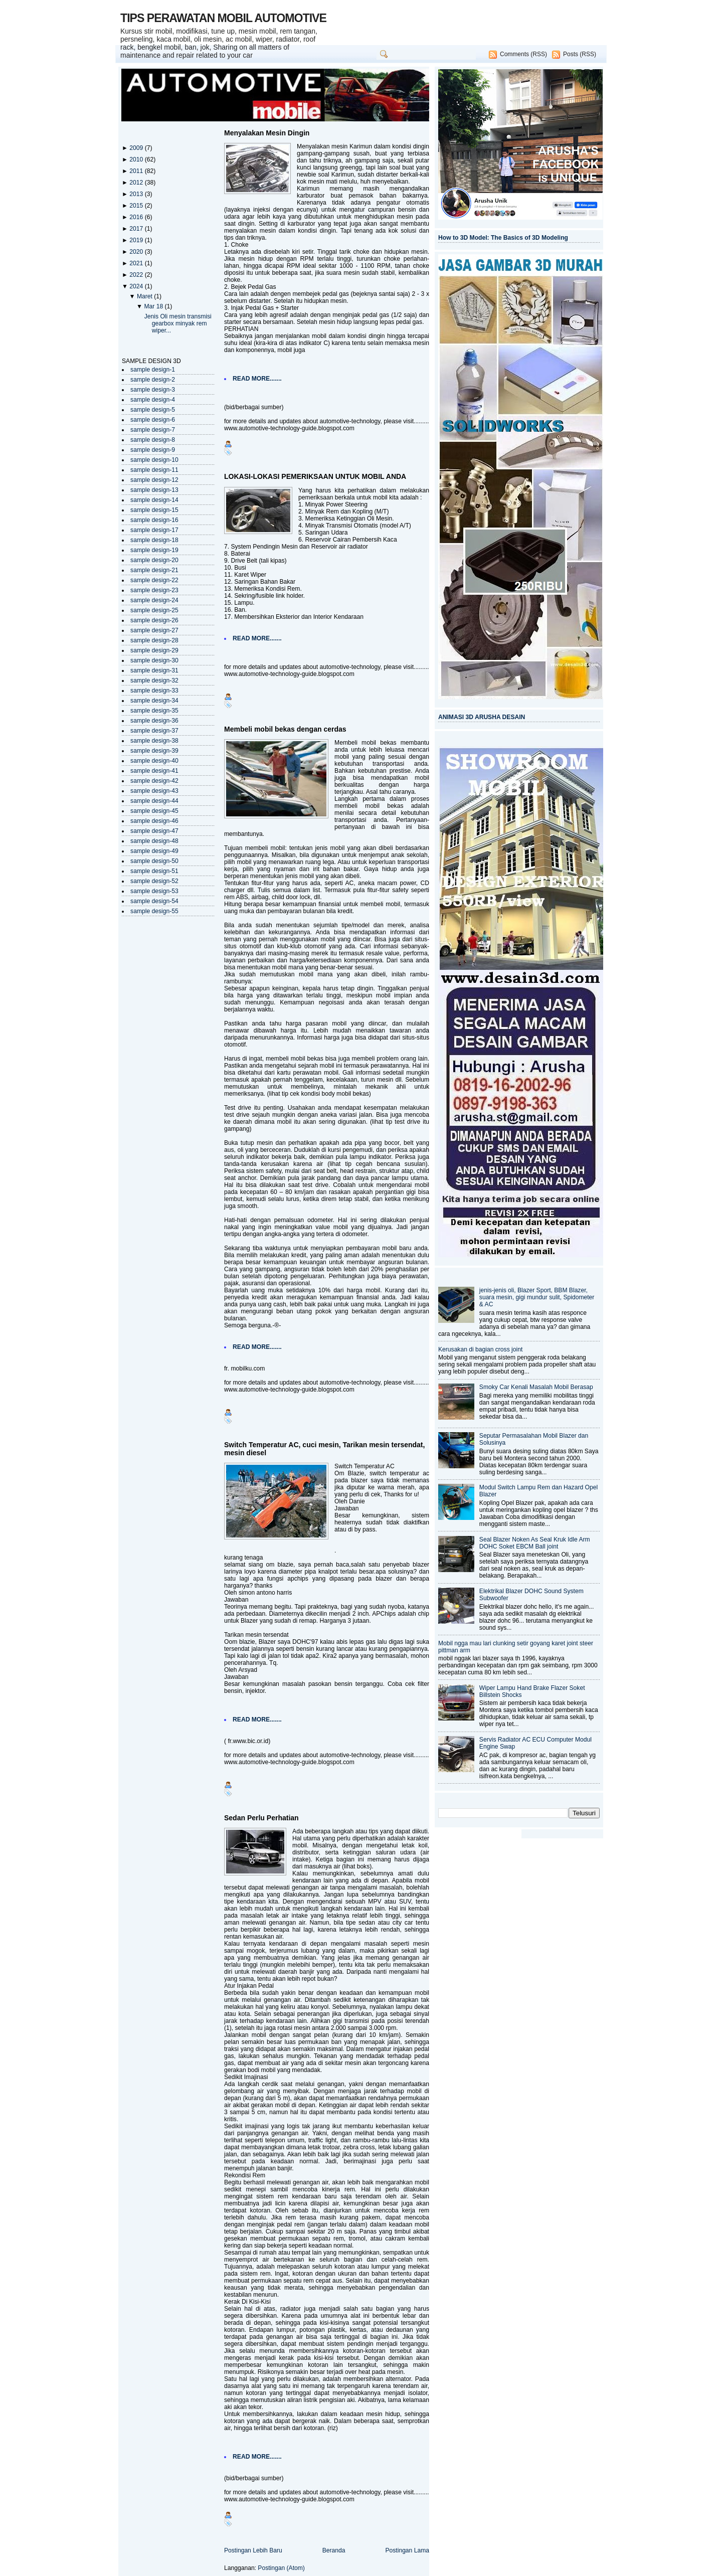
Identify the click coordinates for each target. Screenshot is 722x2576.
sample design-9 (152, 449)
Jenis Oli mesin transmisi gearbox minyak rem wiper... (178, 323)
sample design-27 (154, 630)
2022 (136, 274)
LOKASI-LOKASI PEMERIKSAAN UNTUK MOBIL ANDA (315, 476)
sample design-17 (154, 530)
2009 (136, 147)
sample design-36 (154, 720)
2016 (136, 217)
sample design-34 (154, 700)
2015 (136, 205)
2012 (136, 182)
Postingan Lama (407, 2550)
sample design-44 (154, 800)
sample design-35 (154, 710)
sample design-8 (152, 439)
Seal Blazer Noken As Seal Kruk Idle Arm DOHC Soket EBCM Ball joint (534, 1543)
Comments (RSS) (523, 54)
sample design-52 (154, 881)
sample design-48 (154, 840)
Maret (145, 296)
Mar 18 (154, 306)
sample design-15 (154, 509)
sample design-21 (154, 570)
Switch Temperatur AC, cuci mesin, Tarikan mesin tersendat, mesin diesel (324, 1449)
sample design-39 (154, 750)
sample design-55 (154, 911)
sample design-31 (154, 670)
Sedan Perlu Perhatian (261, 1818)
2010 (136, 159)
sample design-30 (154, 660)
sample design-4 (152, 399)
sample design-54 (154, 901)
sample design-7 (152, 429)
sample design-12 (154, 479)
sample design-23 (154, 590)
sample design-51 (154, 871)
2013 (136, 194)
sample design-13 (154, 489)
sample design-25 (154, 610)
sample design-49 (154, 850)
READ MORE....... (257, 378)
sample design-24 (154, 600)
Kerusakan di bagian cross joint (480, 1349)
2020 (136, 251)
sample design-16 (154, 520)
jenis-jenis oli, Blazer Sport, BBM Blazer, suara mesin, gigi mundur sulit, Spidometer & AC (537, 1297)
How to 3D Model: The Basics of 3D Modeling (503, 237)
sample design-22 (154, 580)
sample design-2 (152, 379)
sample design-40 (154, 760)
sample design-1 (152, 369)
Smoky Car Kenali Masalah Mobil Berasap (536, 1387)
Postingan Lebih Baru (253, 2550)
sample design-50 (154, 861)
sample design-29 (154, 650)
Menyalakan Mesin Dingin (266, 133)
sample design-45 (154, 810)
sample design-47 (154, 830)
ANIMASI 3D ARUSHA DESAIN (481, 717)
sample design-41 (154, 770)
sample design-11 (154, 469)
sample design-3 (152, 389)
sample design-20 (154, 560)
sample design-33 (154, 690)
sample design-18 (154, 540)
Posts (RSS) (579, 54)
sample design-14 (154, 499)
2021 (136, 263)
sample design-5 (152, 409)
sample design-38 (154, 740)
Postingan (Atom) (281, 2567)
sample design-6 (152, 419)
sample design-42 (154, 780)
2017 (136, 228)
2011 (136, 171)
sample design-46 (154, 820)
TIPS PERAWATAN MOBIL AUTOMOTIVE (223, 18)
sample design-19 (154, 550)
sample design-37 (154, 730)
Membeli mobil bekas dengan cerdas (285, 729)
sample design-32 (154, 680)
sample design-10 (154, 459)
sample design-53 (154, 891)
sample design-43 (154, 790)
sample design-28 (154, 640)
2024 (136, 286)
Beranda (333, 2550)
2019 (136, 240)
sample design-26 (154, 620)
